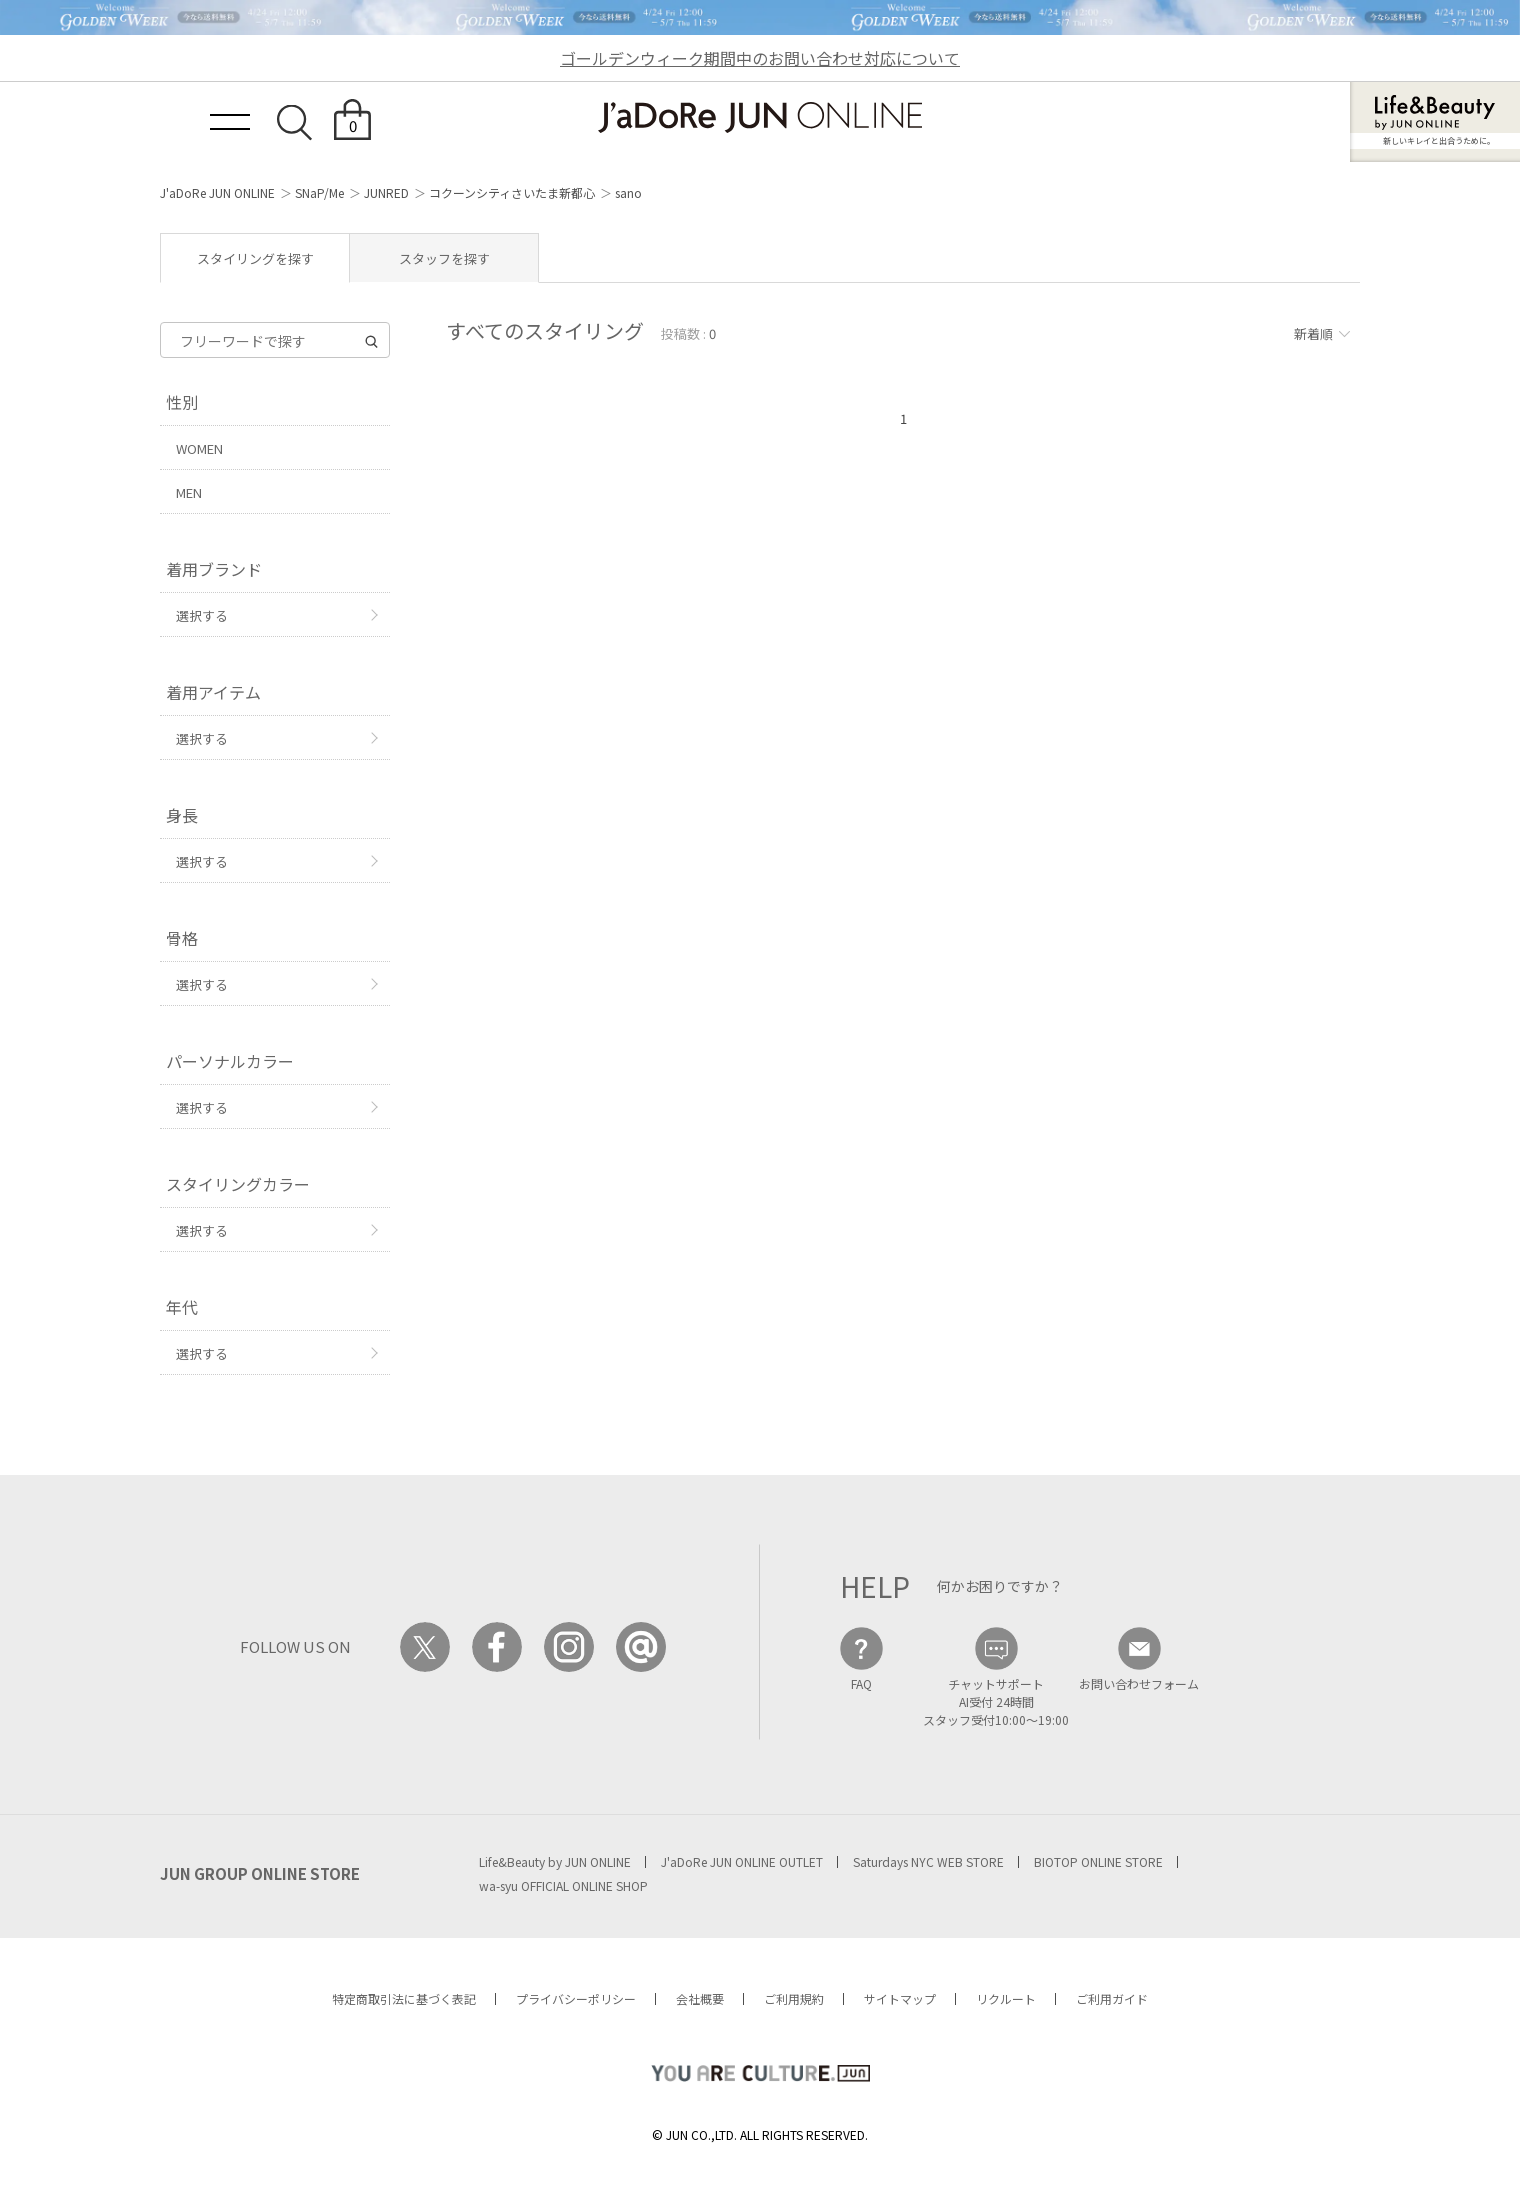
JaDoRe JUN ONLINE (760, 117)
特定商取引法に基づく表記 (404, 1998)
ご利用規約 (794, 1998)
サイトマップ (900, 1998)
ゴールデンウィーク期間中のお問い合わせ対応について (760, 58)
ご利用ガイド (1112, 1998)
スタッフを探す (444, 258)
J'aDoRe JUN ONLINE (217, 192)
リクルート (1006, 1998)
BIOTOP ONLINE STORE (1098, 1861)
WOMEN (199, 448)
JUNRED (386, 192)
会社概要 (700, 1998)
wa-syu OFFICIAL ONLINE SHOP (563, 1885)
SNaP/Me (319, 192)
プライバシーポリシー (576, 1998)
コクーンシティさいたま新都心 (512, 192)
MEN (189, 492)
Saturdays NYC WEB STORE (928, 1861)
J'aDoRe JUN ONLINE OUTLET (742, 1861)
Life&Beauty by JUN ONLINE (555, 1861)
